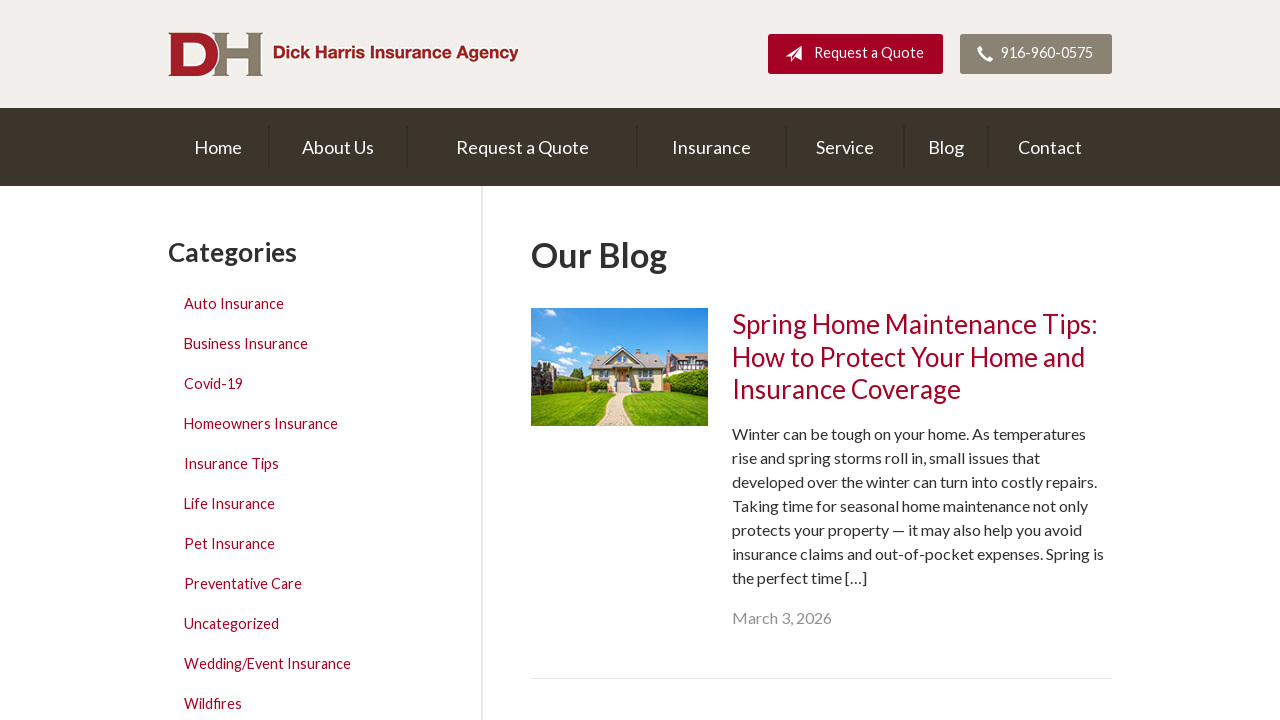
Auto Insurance (234, 303)
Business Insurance (246, 343)
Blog (946, 147)
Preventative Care (243, 583)
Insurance (711, 147)
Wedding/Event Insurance (267, 663)
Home (218, 147)
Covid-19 (213, 383)
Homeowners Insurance (261, 423)
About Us (338, 147)
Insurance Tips (231, 463)
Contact (1050, 147)
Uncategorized (231, 623)
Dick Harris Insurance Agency (343, 54)
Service (845, 147)
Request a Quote (850, 54)
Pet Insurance (229, 543)
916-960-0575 (1031, 54)
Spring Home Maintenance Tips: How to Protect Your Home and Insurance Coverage (915, 356)
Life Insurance (229, 503)
